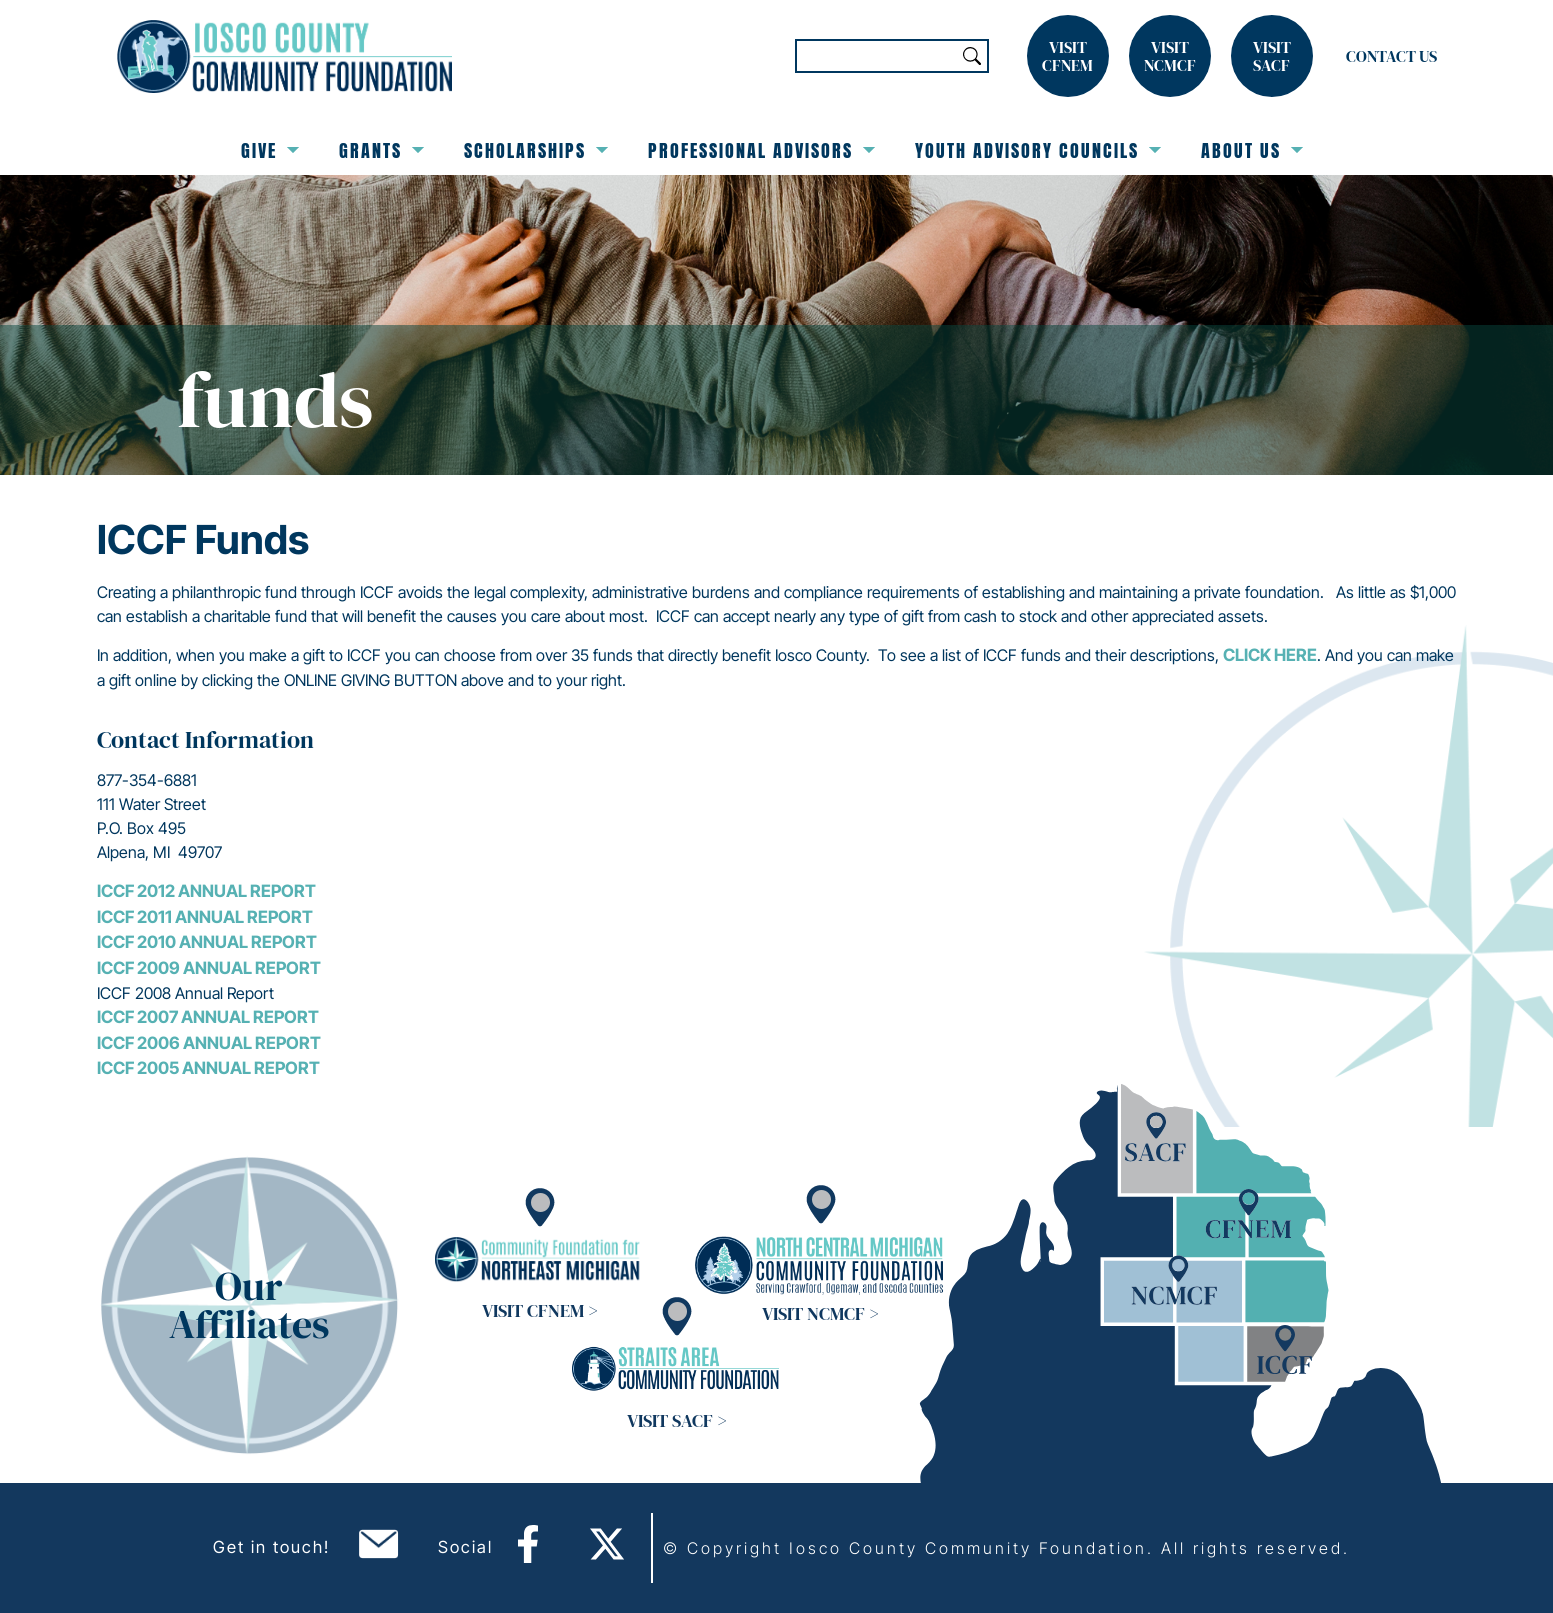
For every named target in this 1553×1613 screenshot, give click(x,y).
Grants (381, 150)
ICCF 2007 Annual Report (208, 1017)
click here (1270, 655)
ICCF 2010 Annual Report (208, 942)
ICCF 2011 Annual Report (205, 917)
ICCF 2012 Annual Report (206, 891)
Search (972, 56)
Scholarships (536, 150)
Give (270, 150)
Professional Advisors (761, 150)
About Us (1252, 150)
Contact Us (1391, 56)
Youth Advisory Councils (1038, 150)
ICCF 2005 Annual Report (208, 1068)
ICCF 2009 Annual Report (209, 968)
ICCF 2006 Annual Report (209, 1043)
